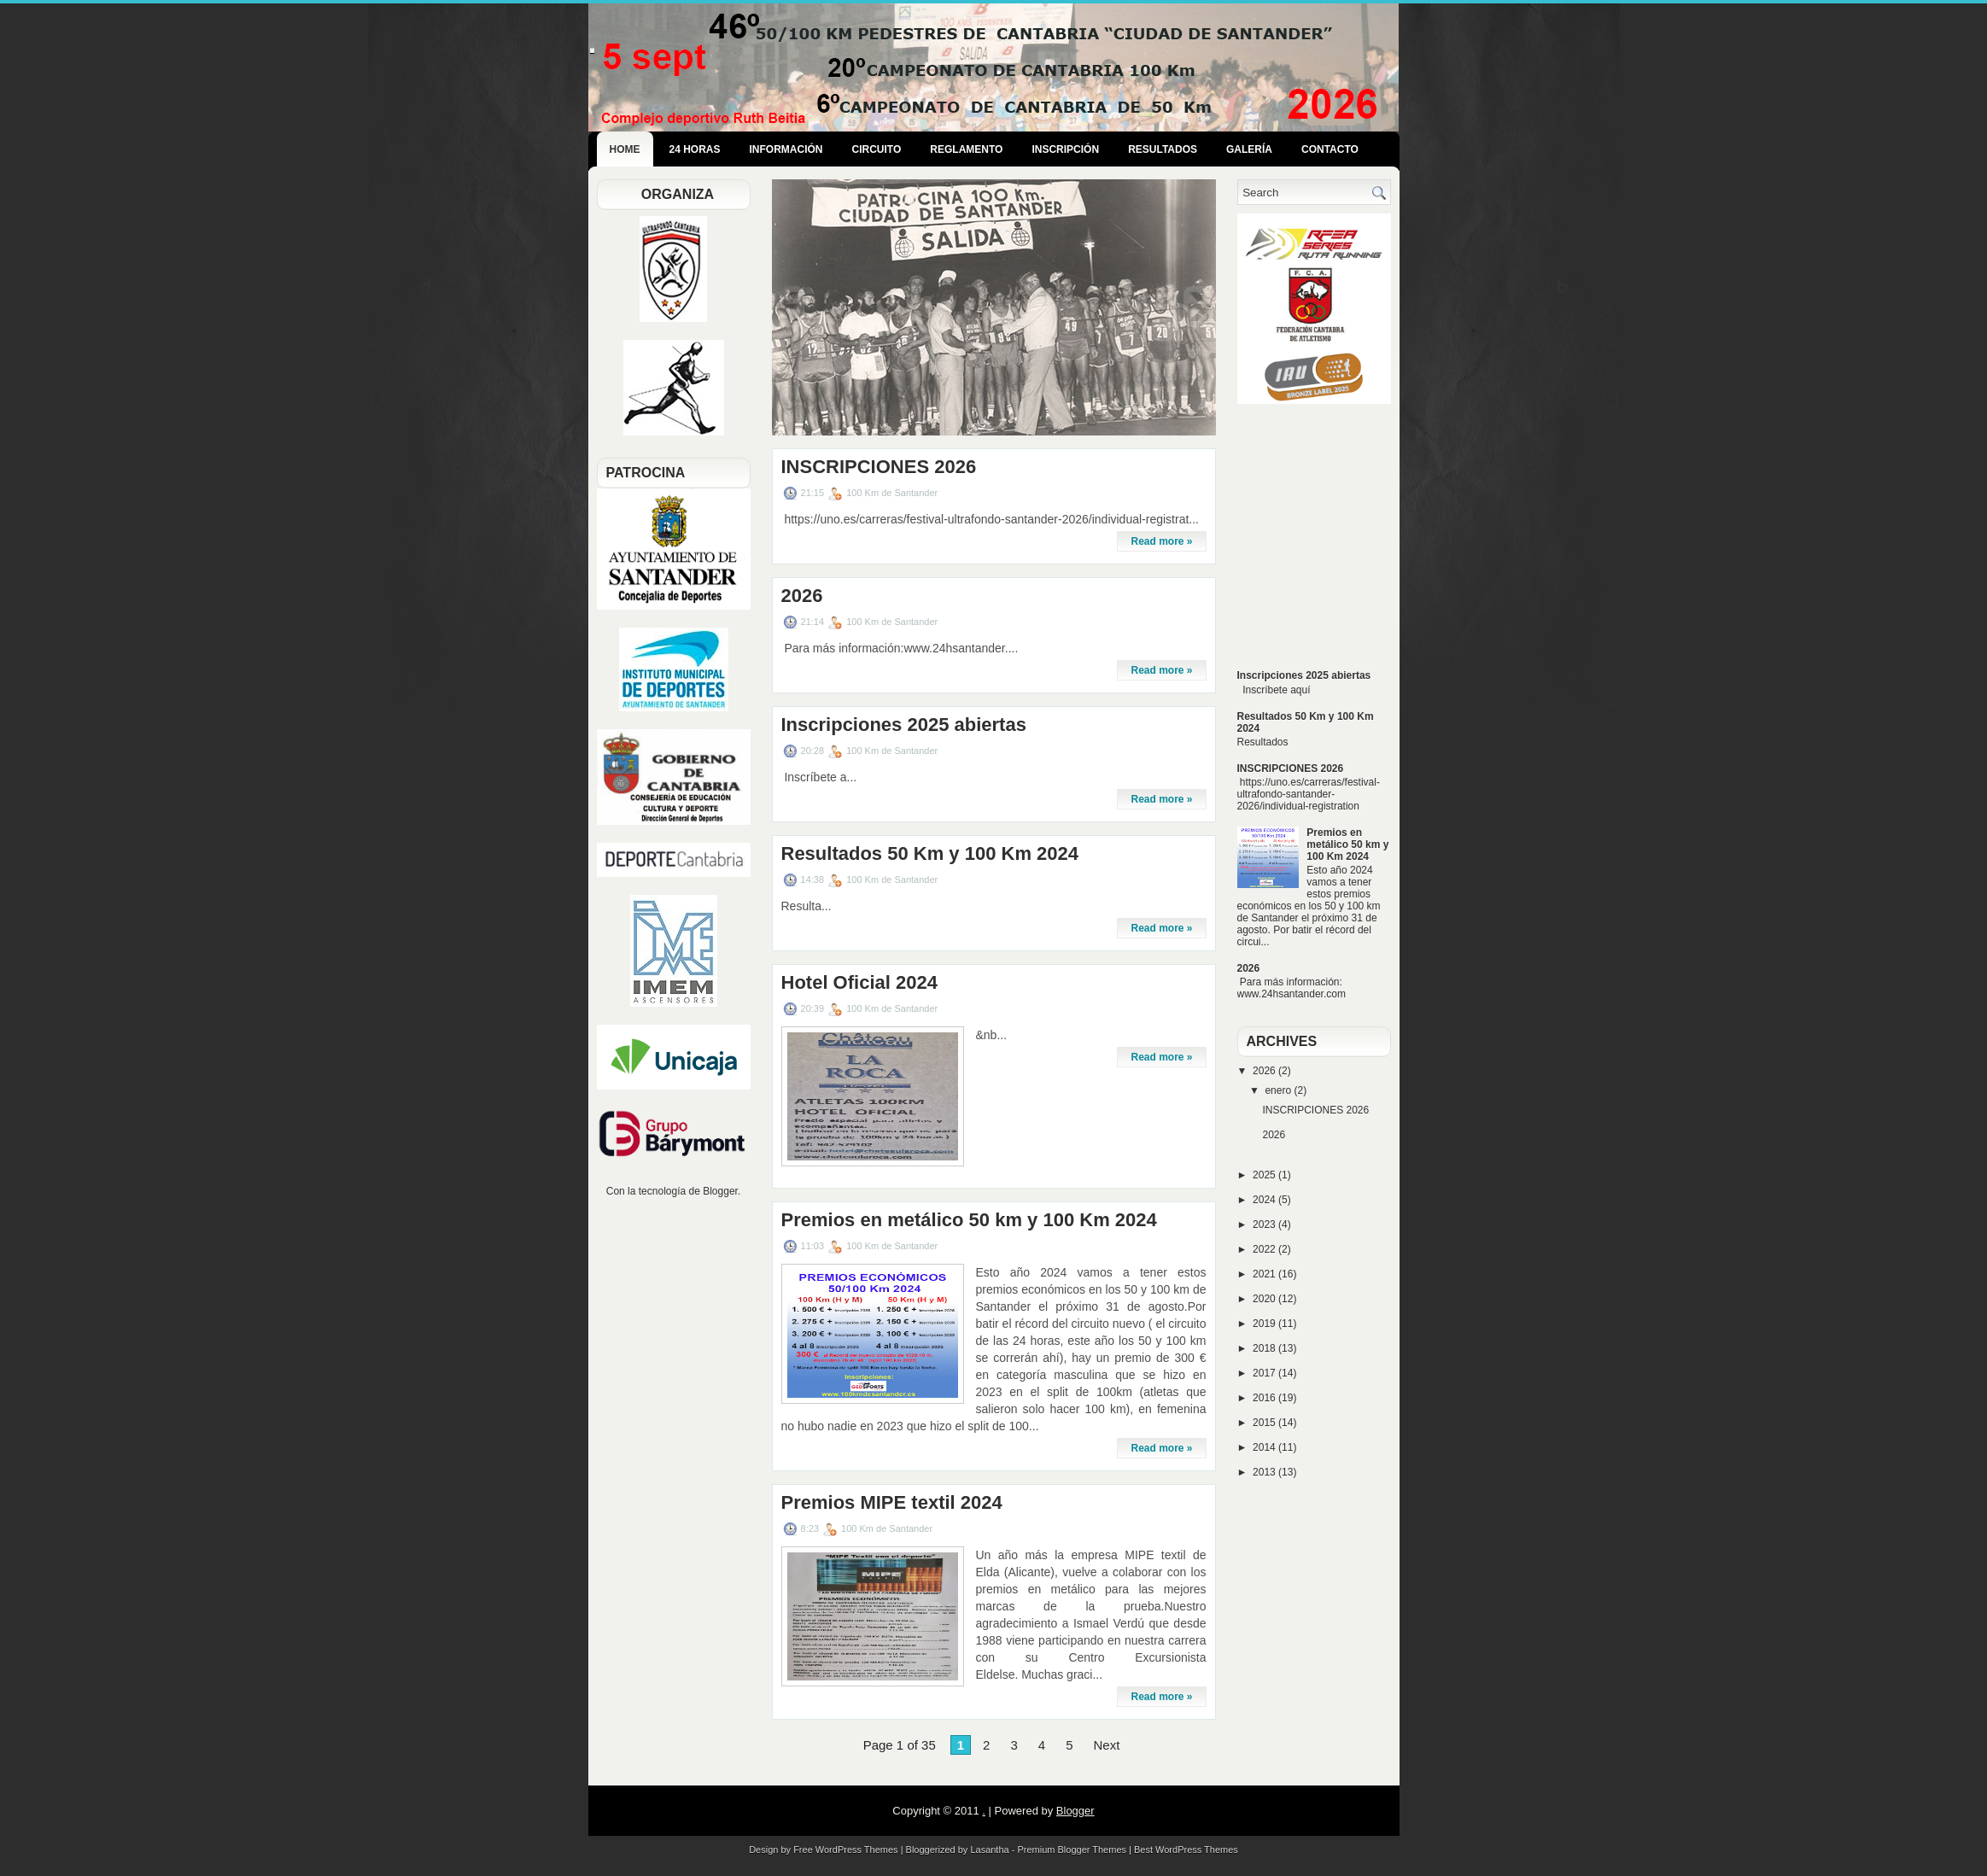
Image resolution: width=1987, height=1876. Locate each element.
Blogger (720, 1191)
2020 (1265, 1299)
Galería (1249, 149)
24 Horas (695, 149)
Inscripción (1065, 149)
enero (1279, 1090)
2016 (1265, 1398)
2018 (1265, 1348)
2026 (802, 596)
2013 (1265, 1472)
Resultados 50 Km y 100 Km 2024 (930, 853)
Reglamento (966, 149)
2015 (1265, 1423)
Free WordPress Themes (845, 1849)
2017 (1265, 1373)
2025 (1265, 1175)
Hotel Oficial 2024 (859, 982)
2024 (1265, 1200)
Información (786, 149)
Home (625, 149)
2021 (1265, 1274)
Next (1106, 1745)
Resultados (1162, 149)
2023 (1265, 1224)
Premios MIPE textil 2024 (891, 1502)
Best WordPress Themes (1186, 1849)
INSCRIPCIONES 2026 (879, 467)
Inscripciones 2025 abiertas (903, 725)
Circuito (877, 149)
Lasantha (989, 1849)
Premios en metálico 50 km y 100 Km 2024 (969, 1220)
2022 (1265, 1249)
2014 (1265, 1447)
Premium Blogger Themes (1071, 1849)
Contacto (1330, 149)
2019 (1265, 1324)
